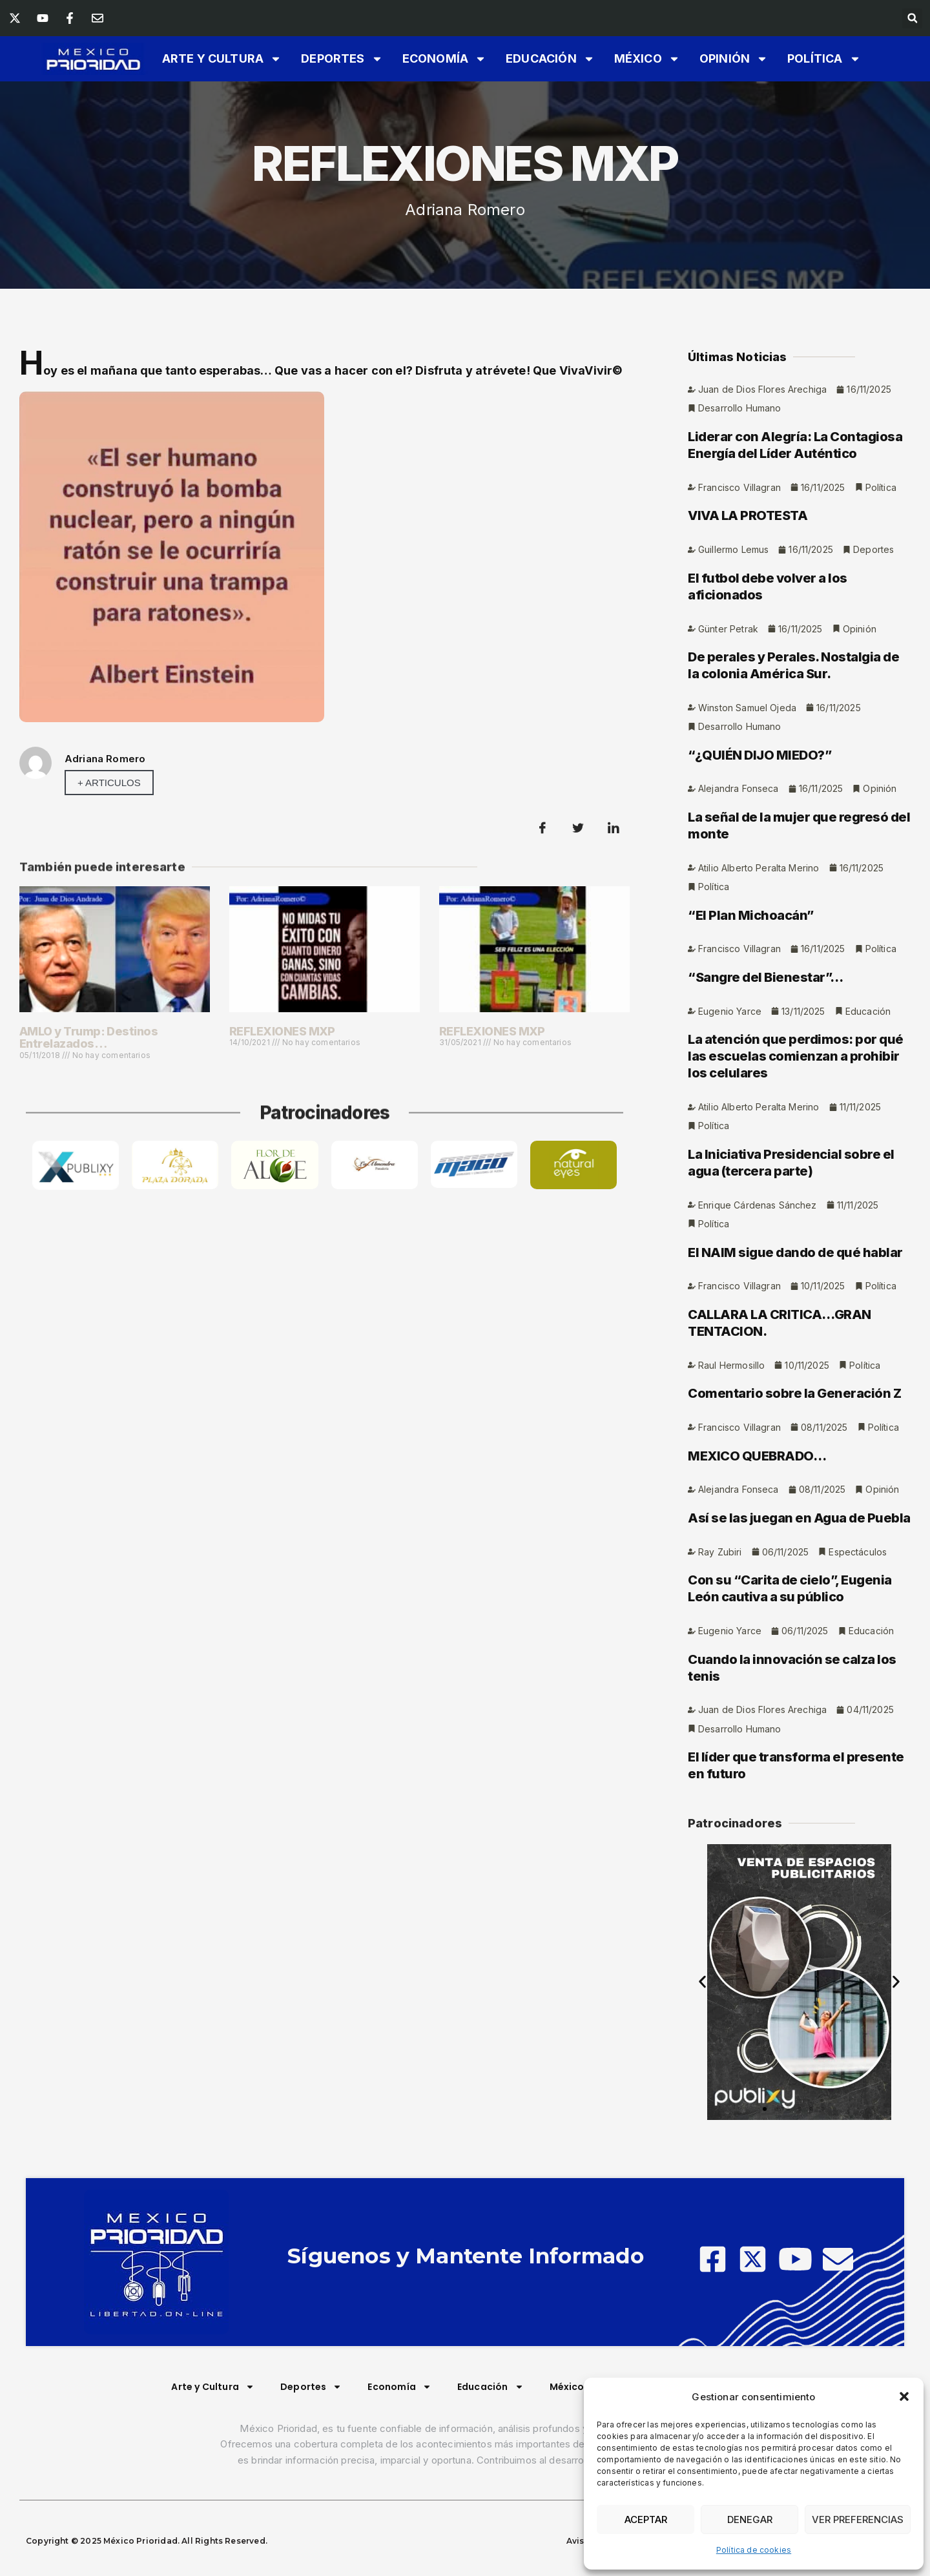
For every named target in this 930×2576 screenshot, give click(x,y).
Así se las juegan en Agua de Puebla (799, 1640)
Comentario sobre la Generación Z (794, 1513)
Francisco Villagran (739, 596)
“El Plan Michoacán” (751, 1029)
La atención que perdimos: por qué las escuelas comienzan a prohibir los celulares (796, 1172)
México (647, 59)
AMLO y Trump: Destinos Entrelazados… (88, 1037)
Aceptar (646, 2519)
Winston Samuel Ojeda (747, 819)
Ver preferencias (858, 2519)
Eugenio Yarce (729, 1126)
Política (823, 59)
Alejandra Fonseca (738, 901)
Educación (550, 59)
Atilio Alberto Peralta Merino (758, 981)
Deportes (341, 59)
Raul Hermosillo (731, 1484)
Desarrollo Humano (739, 516)
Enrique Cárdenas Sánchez (757, 1322)
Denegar (749, 2519)
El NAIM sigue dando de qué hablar (795, 1370)
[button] (904, 2396)
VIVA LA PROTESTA (747, 625)
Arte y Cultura (222, 59)
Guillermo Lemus (733, 659)
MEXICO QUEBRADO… (757, 1576)
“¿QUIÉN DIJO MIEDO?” (759, 867)
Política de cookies (753, 2550)
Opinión (733, 59)
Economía (444, 59)
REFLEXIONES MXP (282, 1031)
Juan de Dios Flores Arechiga (762, 497)
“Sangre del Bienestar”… (765, 1092)
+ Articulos (109, 782)
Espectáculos (858, 1673)
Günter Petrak (728, 739)
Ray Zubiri (720, 1673)
